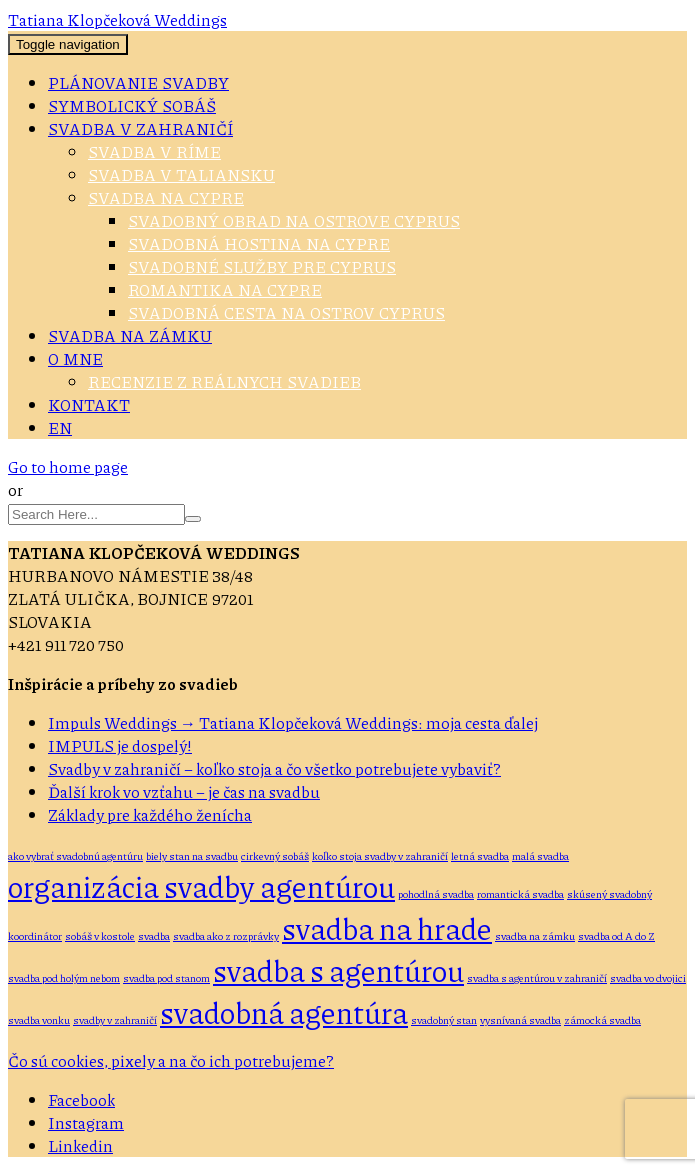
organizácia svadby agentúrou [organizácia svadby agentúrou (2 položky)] (201, 886)
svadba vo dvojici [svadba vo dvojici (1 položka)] (648, 977)
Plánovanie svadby (138, 82)
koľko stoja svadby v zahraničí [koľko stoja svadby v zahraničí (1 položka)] (380, 855)
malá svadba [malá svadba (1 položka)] (540, 855)
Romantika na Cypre (225, 289)
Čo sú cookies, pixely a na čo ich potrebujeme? (171, 1060)
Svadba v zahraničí (140, 128)
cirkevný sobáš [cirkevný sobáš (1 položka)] (275, 855)
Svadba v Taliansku (181, 174)
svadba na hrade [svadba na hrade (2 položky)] (387, 928)
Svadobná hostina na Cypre (259, 243)
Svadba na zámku (130, 335)
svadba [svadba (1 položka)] (154, 935)
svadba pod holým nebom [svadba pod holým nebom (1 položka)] (64, 977)
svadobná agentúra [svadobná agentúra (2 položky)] (284, 1012)
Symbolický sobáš (132, 105)
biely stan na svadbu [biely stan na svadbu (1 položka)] (192, 855)
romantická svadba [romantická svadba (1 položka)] (520, 893)
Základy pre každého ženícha (150, 814)
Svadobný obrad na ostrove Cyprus (294, 220)
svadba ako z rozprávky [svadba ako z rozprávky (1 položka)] (226, 935)
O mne (75, 358)
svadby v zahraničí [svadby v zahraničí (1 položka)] (115, 1019)
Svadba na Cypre (166, 197)
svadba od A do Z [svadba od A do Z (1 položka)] (616, 935)
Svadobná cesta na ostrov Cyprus (286, 312)
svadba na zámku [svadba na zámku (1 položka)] (535, 935)
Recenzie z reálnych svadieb (224, 381)
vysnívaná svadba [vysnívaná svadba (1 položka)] (520, 1019)
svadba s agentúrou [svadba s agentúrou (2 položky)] (338, 970)
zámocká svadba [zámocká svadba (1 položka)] (602, 1019)
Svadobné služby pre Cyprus (262, 266)
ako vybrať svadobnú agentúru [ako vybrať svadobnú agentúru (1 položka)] (75, 855)
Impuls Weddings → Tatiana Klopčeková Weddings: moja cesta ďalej (293, 722)
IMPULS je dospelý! (120, 745)
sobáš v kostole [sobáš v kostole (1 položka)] (100, 935)
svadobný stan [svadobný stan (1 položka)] (444, 1019)
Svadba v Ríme (154, 151)
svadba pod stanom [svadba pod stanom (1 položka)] (166, 977)
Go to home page (68, 466)
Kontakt (89, 404)
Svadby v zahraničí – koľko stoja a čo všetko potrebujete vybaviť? (274, 768)
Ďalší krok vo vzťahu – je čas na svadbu (184, 791)
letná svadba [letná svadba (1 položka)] (480, 855)
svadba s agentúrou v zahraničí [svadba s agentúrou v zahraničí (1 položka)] (537, 977)
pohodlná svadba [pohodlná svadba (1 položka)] (436, 893)
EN (60, 427)
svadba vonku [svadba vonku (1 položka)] (39, 1019)
